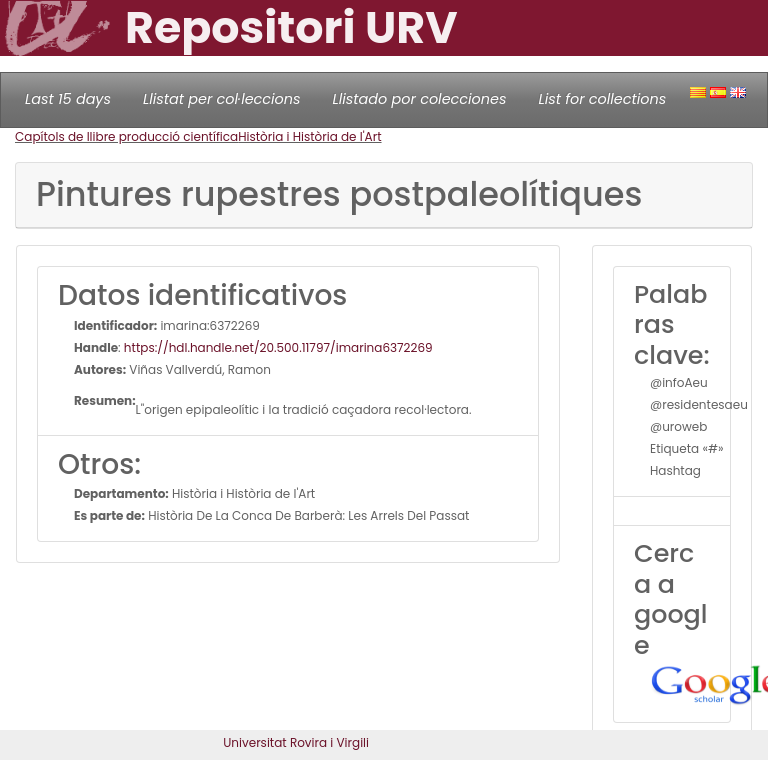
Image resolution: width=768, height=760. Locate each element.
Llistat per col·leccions (222, 99)
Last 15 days (68, 99)
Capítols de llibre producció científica (126, 136)
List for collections (602, 99)
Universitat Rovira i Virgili (296, 742)
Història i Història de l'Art (309, 136)
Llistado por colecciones (420, 99)
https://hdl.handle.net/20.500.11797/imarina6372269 (278, 347)
